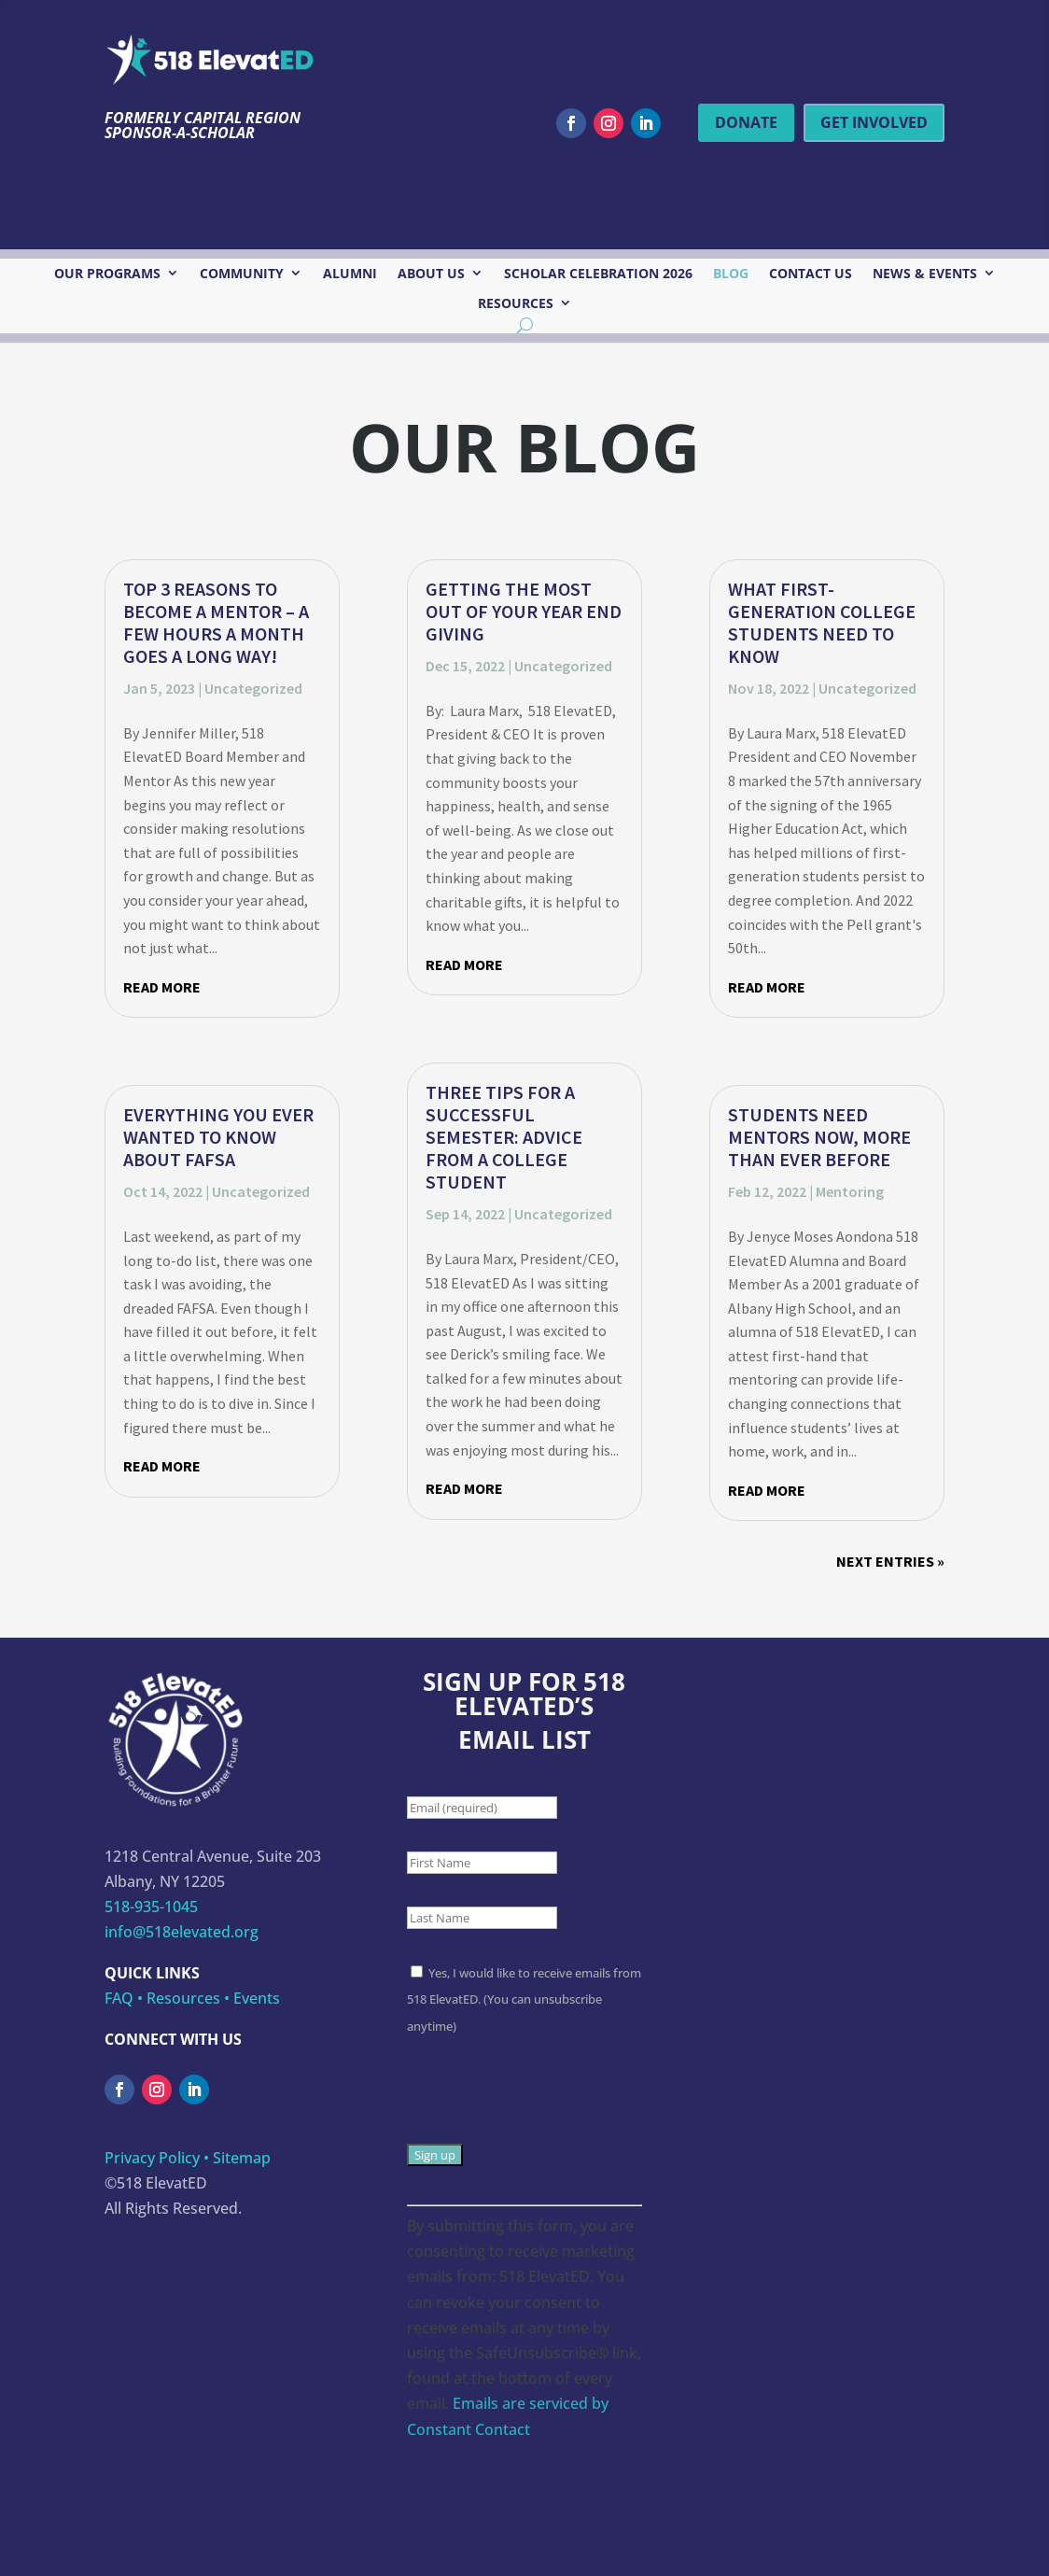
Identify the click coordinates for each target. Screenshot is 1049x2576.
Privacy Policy (152, 2157)
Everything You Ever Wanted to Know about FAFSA (218, 1137)
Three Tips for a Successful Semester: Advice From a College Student (504, 1136)
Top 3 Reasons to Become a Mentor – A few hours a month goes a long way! (216, 622)
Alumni (350, 274)
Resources (515, 304)
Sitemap (242, 2157)
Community (242, 274)
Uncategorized (253, 688)
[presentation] (549, 2105)
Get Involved (874, 122)
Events (256, 1998)
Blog (730, 274)
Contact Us (810, 274)
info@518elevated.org (182, 1931)
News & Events (925, 274)
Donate (746, 122)
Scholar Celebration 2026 (598, 274)
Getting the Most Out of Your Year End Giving (524, 611)
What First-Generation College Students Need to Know (822, 622)
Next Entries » (890, 1561)
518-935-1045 (151, 1906)
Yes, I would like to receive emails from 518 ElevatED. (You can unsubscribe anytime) (524, 1999)
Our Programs (107, 274)
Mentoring (850, 1191)
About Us (431, 274)
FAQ (119, 1998)
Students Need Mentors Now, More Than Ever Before (819, 1137)
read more (162, 987)
